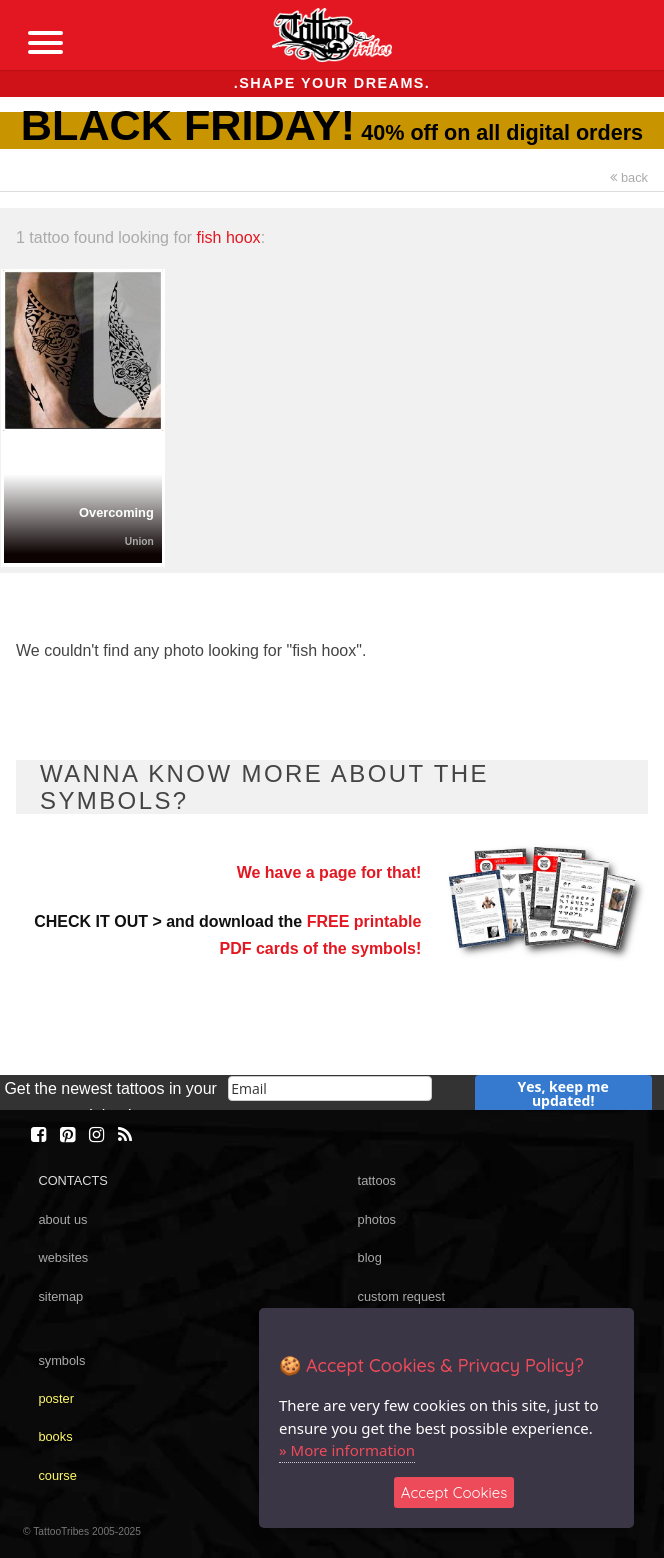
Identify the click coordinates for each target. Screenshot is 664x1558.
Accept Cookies (454, 1492)
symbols (61, 1360)
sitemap (60, 1296)
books (55, 1436)
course (57, 1475)
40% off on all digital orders (332, 132)
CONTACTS (72, 1180)
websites (63, 1257)
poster (56, 1398)
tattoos (377, 1180)
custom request (402, 1296)
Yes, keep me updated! (563, 1093)
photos (377, 1219)
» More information (347, 1450)
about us (62, 1219)
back (629, 177)
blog (370, 1257)
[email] (330, 1088)
